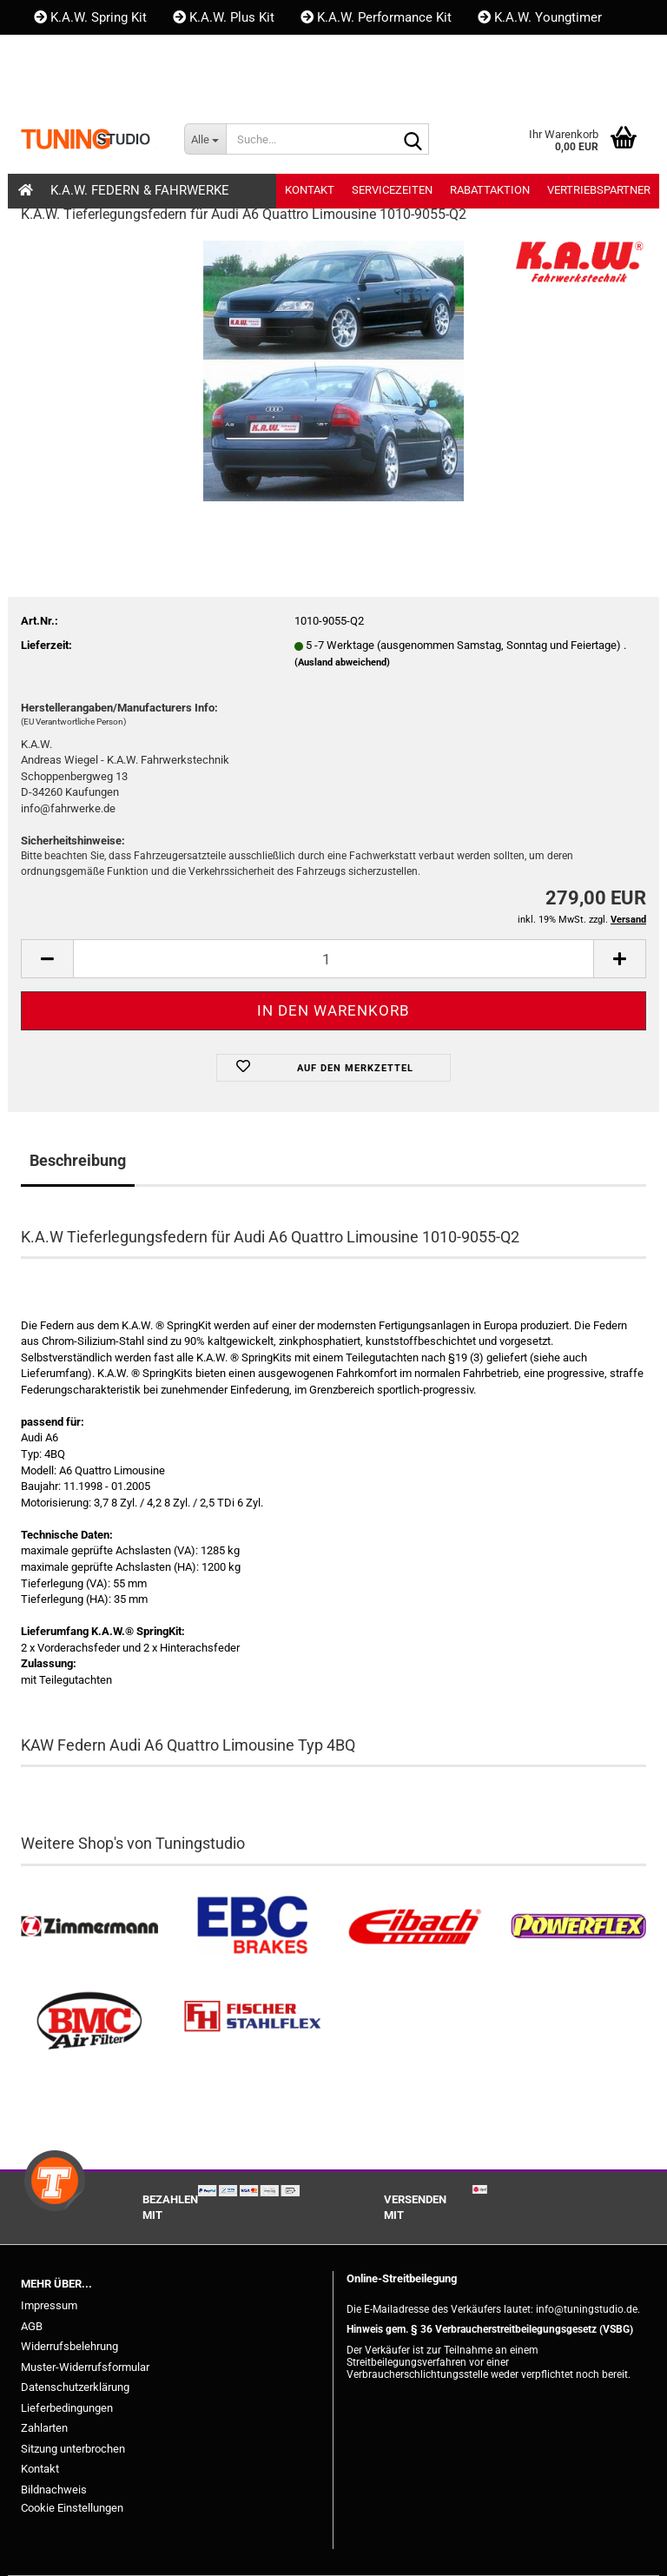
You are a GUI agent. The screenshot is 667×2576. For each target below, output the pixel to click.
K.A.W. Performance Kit (376, 17)
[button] (50, 87)
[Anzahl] (333, 958)
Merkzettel (249, 87)
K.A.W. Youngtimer (540, 17)
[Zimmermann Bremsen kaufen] (89, 1926)
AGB (32, 2326)
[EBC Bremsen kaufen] (252, 1926)
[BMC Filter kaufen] (89, 2021)
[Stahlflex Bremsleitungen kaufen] (252, 2021)
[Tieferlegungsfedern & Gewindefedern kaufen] (415, 1926)
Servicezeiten (392, 189)
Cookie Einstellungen (72, 2507)
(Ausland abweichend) (342, 662)
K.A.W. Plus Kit (223, 17)
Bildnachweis (54, 2489)
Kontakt (65, 52)
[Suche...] (205, 139)
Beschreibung (78, 1160)
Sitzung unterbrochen (73, 2448)
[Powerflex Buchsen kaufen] (578, 1926)
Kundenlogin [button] (137, 87)
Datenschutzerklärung (75, 2387)
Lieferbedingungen (67, 2407)
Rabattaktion (490, 189)
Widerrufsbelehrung (69, 2346)
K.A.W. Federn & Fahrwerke (139, 190)
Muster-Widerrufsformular (85, 2367)
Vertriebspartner (598, 189)
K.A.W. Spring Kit (90, 17)
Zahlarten (44, 2427)
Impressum (49, 2305)
